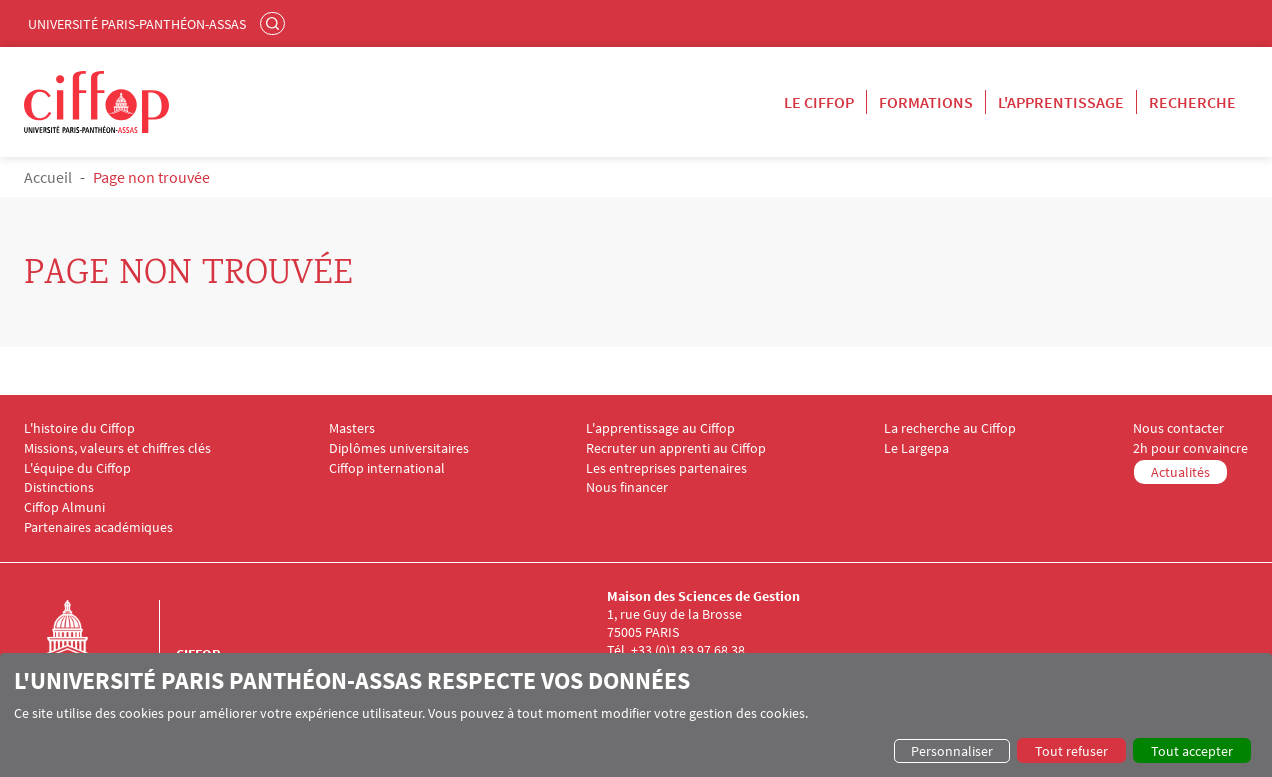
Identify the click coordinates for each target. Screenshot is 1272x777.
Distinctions (59, 487)
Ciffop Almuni (64, 507)
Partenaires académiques (98, 527)
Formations (926, 102)
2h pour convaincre (1190, 448)
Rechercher (275, 23)
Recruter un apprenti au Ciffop (676, 448)
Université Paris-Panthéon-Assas (137, 24)
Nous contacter (1178, 428)
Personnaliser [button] (952, 751)
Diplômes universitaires (399, 448)
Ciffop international (387, 468)
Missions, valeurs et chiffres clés (117, 448)
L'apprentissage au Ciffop (660, 428)
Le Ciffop (819, 102)
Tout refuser (1071, 751)
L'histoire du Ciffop (79, 428)
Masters (352, 428)
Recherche (1192, 102)
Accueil (48, 177)
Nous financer (627, 487)
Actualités (1180, 472)
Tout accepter (1192, 751)
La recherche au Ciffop (950, 428)
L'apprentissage (1061, 102)
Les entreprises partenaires (666, 468)
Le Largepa (916, 448)
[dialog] (636, 715)
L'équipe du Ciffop (77, 468)
